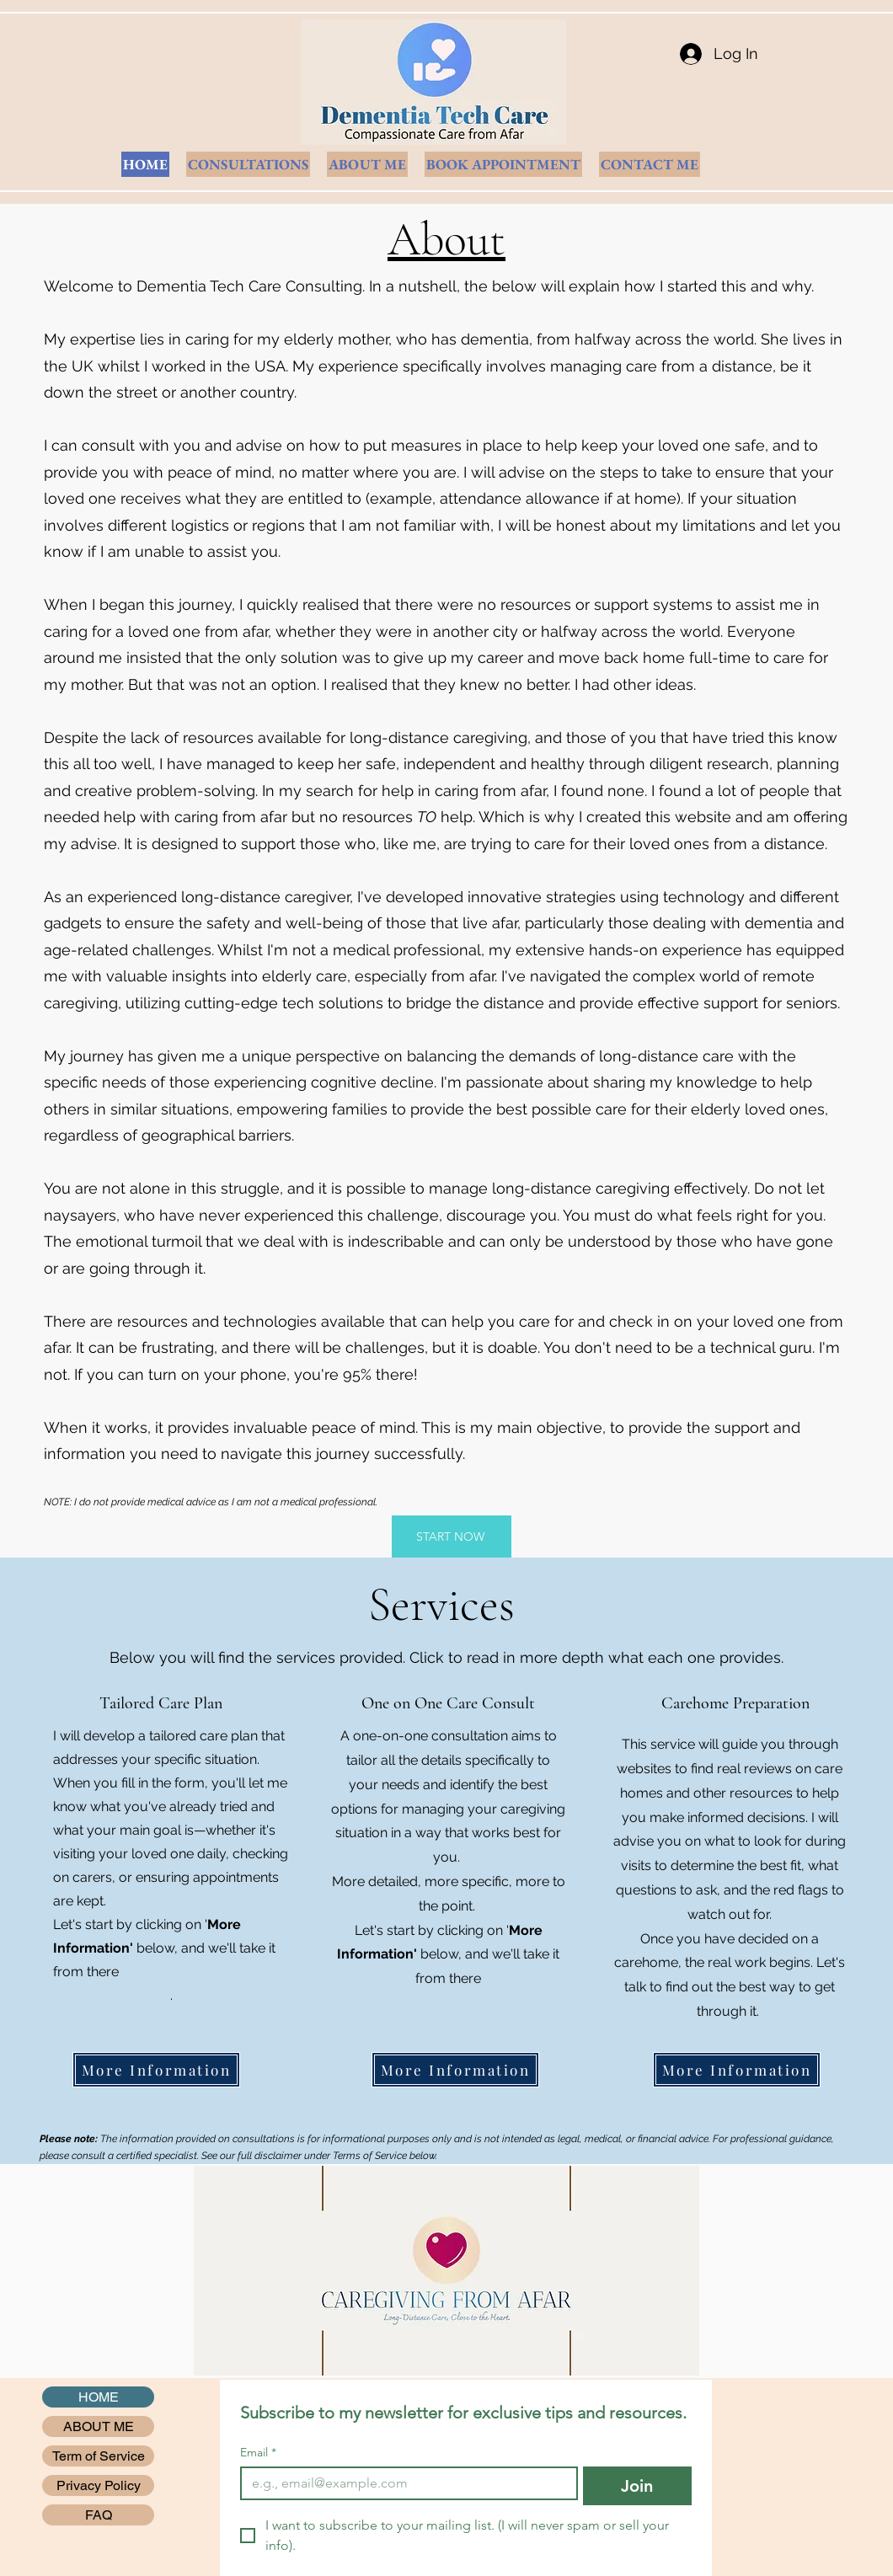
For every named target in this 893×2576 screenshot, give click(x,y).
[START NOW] (451, 1536)
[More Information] (156, 2069)
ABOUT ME (98, 2426)
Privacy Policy (98, 2485)
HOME (98, 2397)
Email (258, 2452)
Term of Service (98, 2456)
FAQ (98, 2515)
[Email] (404, 2483)
